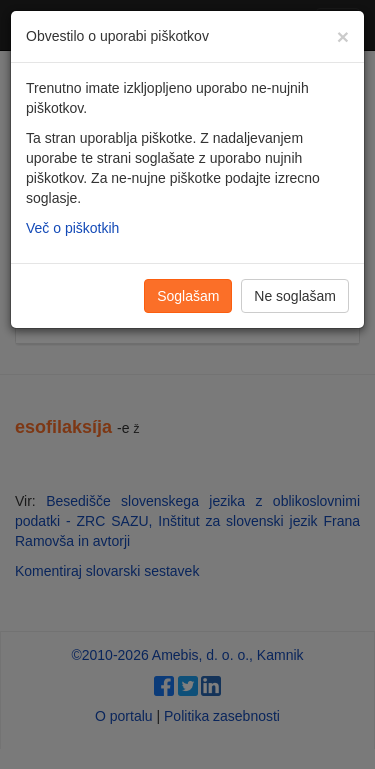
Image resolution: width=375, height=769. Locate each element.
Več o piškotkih (72, 228)
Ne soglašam (295, 296)
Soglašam (188, 296)
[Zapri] (343, 36)
